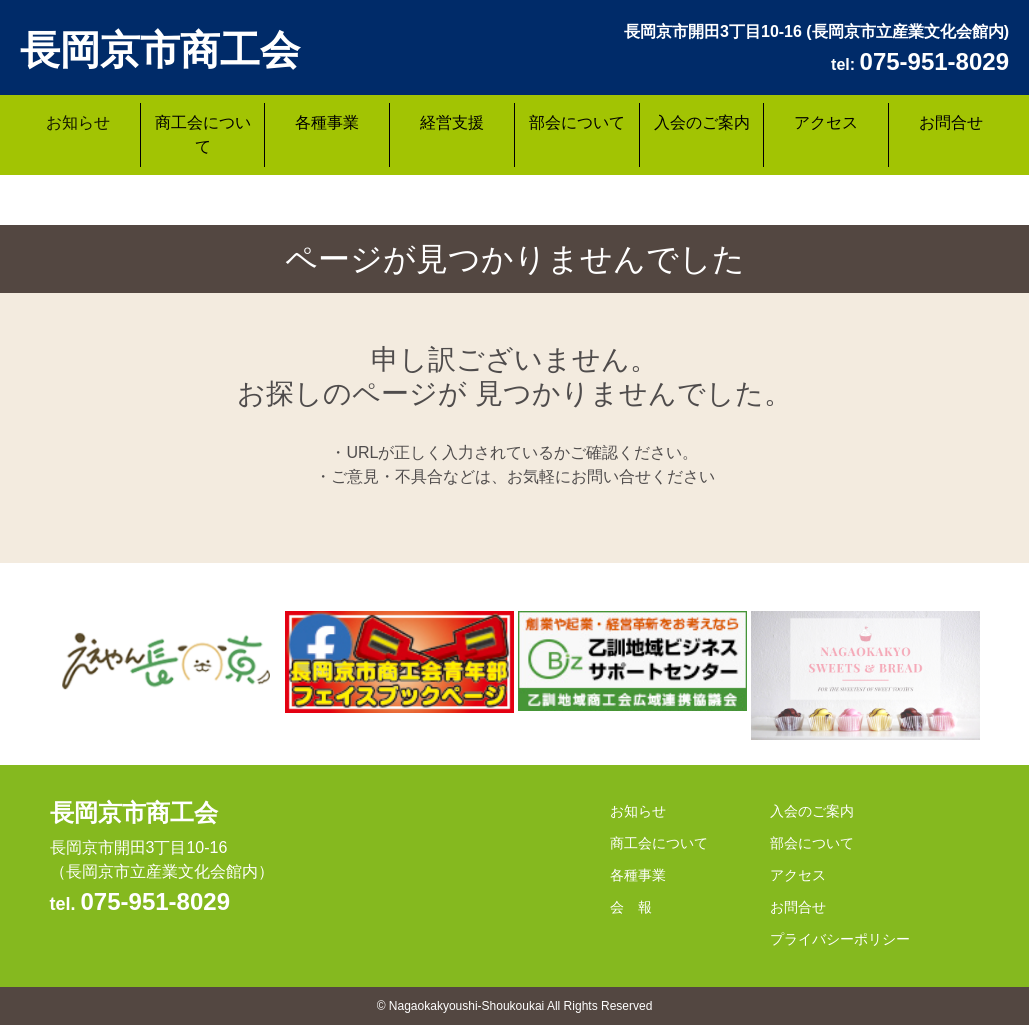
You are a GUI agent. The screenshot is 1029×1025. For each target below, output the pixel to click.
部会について (577, 122)
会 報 (631, 907)
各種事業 (327, 122)
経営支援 (452, 122)
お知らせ (78, 122)
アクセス (826, 122)
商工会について (203, 134)
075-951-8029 (155, 901)
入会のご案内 (702, 122)
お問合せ (951, 122)
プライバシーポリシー (840, 939)
